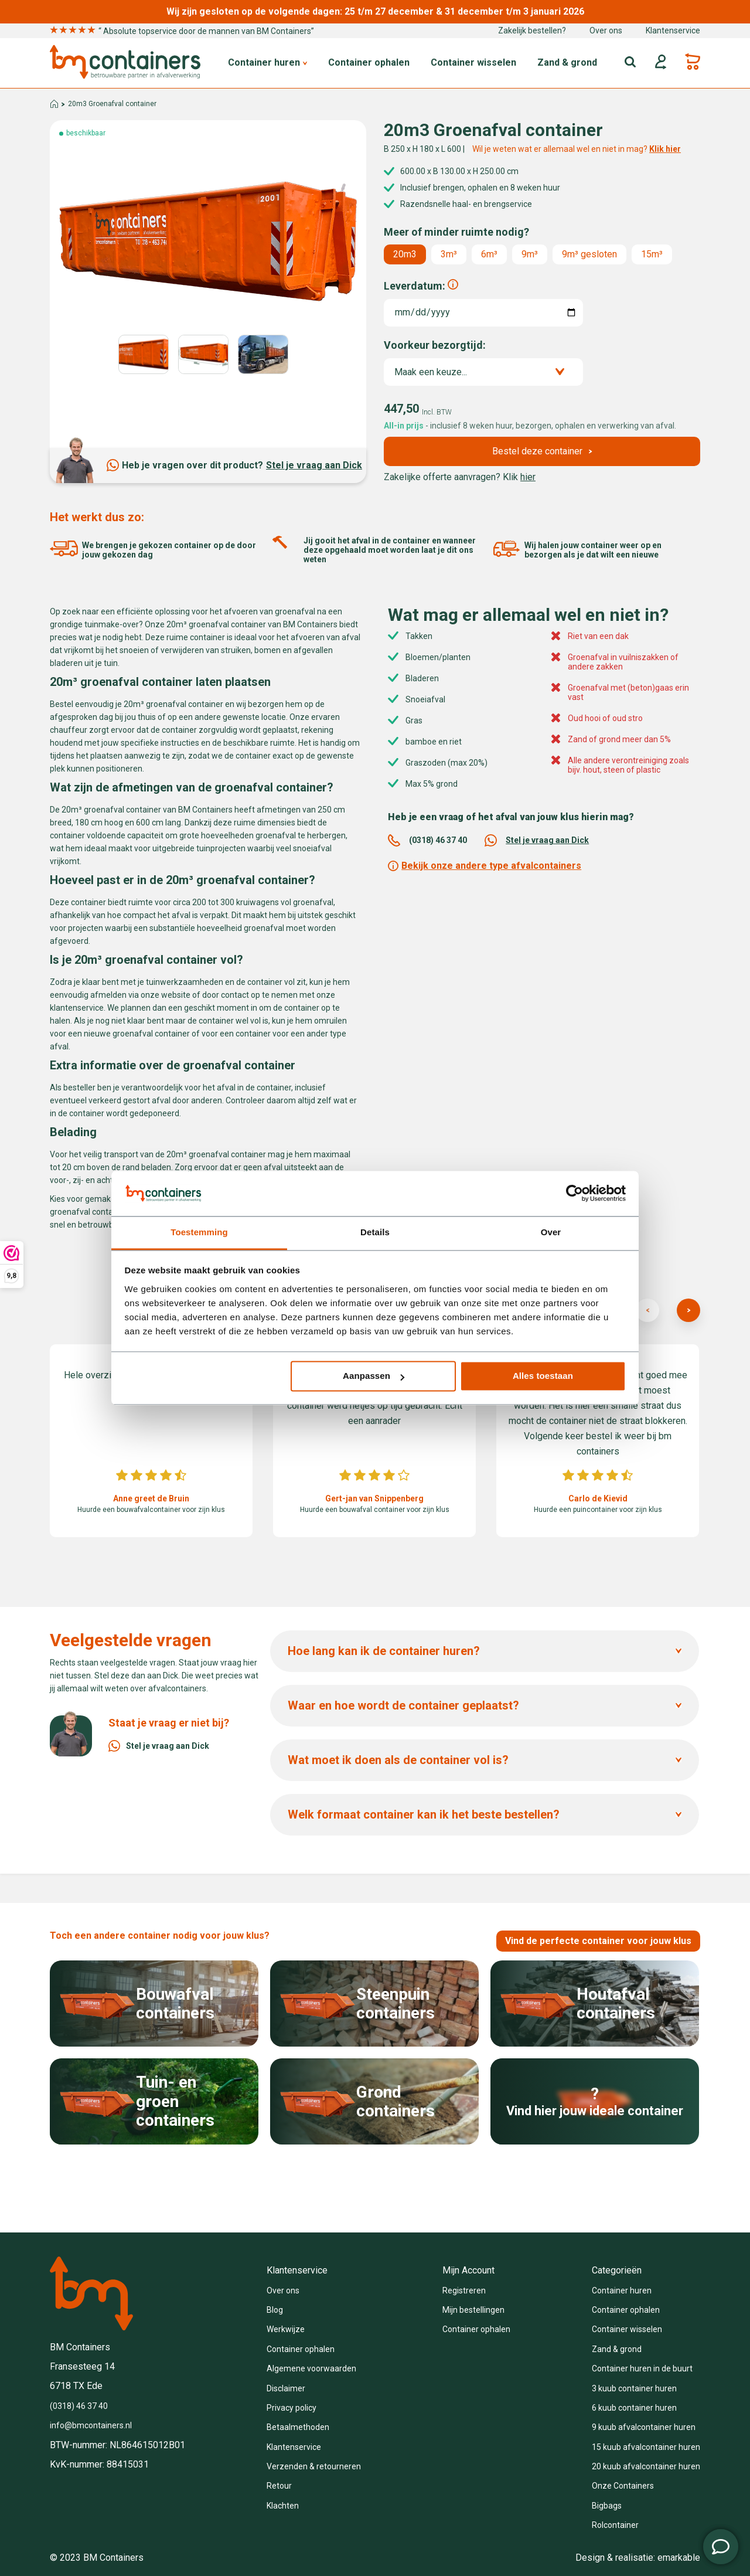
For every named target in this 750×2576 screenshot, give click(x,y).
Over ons (605, 30)
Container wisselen (473, 62)
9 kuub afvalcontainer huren (644, 2427)
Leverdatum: (414, 286)
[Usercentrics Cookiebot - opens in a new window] (574, 1193)
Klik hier (665, 149)
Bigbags (607, 2505)
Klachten (283, 2505)
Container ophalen (369, 62)
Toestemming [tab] (199, 1232)
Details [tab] (375, 1232)
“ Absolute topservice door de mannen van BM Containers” (182, 31)
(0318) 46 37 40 (427, 840)
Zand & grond (567, 62)
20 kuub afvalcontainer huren (646, 2466)
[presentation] (647, 1310)
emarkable (678, 2558)
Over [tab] (551, 1232)
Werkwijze (286, 2329)
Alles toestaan (543, 1376)
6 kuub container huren (634, 2407)
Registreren (464, 2290)
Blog (275, 2310)
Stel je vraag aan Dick (314, 465)
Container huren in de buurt (642, 2368)
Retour (279, 2485)
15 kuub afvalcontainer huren (646, 2447)
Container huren (267, 62)
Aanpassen (373, 1376)
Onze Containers (623, 2485)
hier (528, 477)
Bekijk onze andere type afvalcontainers (484, 866)
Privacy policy (291, 2407)
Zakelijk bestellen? (532, 30)
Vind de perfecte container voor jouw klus (598, 1940)
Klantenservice (673, 30)
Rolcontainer (615, 2525)
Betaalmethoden (298, 2427)
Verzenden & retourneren (314, 2466)
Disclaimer (286, 2388)
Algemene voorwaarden (311, 2368)
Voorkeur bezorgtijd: (435, 345)
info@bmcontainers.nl (91, 2425)
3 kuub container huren (634, 2388)
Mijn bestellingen (473, 2310)
